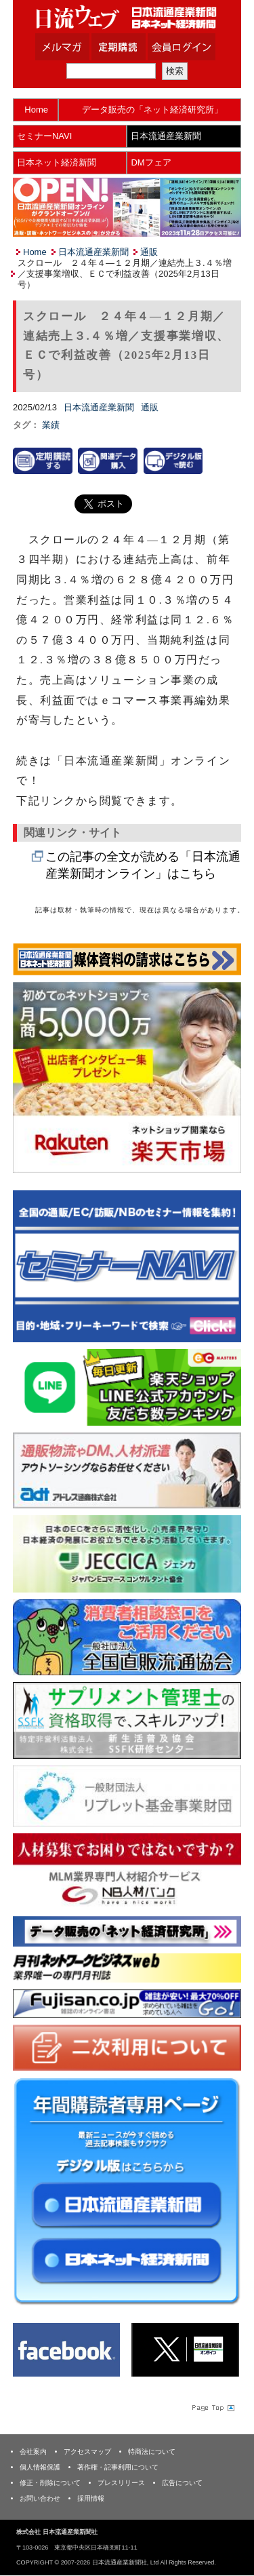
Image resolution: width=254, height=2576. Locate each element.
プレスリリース (121, 2482)
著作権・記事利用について (117, 2467)
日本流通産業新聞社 (126, 17)
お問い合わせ (40, 2498)
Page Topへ (212, 2407)
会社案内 (33, 2451)
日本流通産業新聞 (166, 136)
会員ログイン (192, 46)
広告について (182, 2482)
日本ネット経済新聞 (56, 162)
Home (36, 109)
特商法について (151, 2451)
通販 (149, 252)
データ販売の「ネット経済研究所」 (152, 109)
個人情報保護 (40, 2467)
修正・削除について (50, 2482)
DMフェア (151, 162)
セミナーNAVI (44, 136)
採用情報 (90, 2498)
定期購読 (135, 46)
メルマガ (79, 46)
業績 (51, 425)
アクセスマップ (87, 2451)
